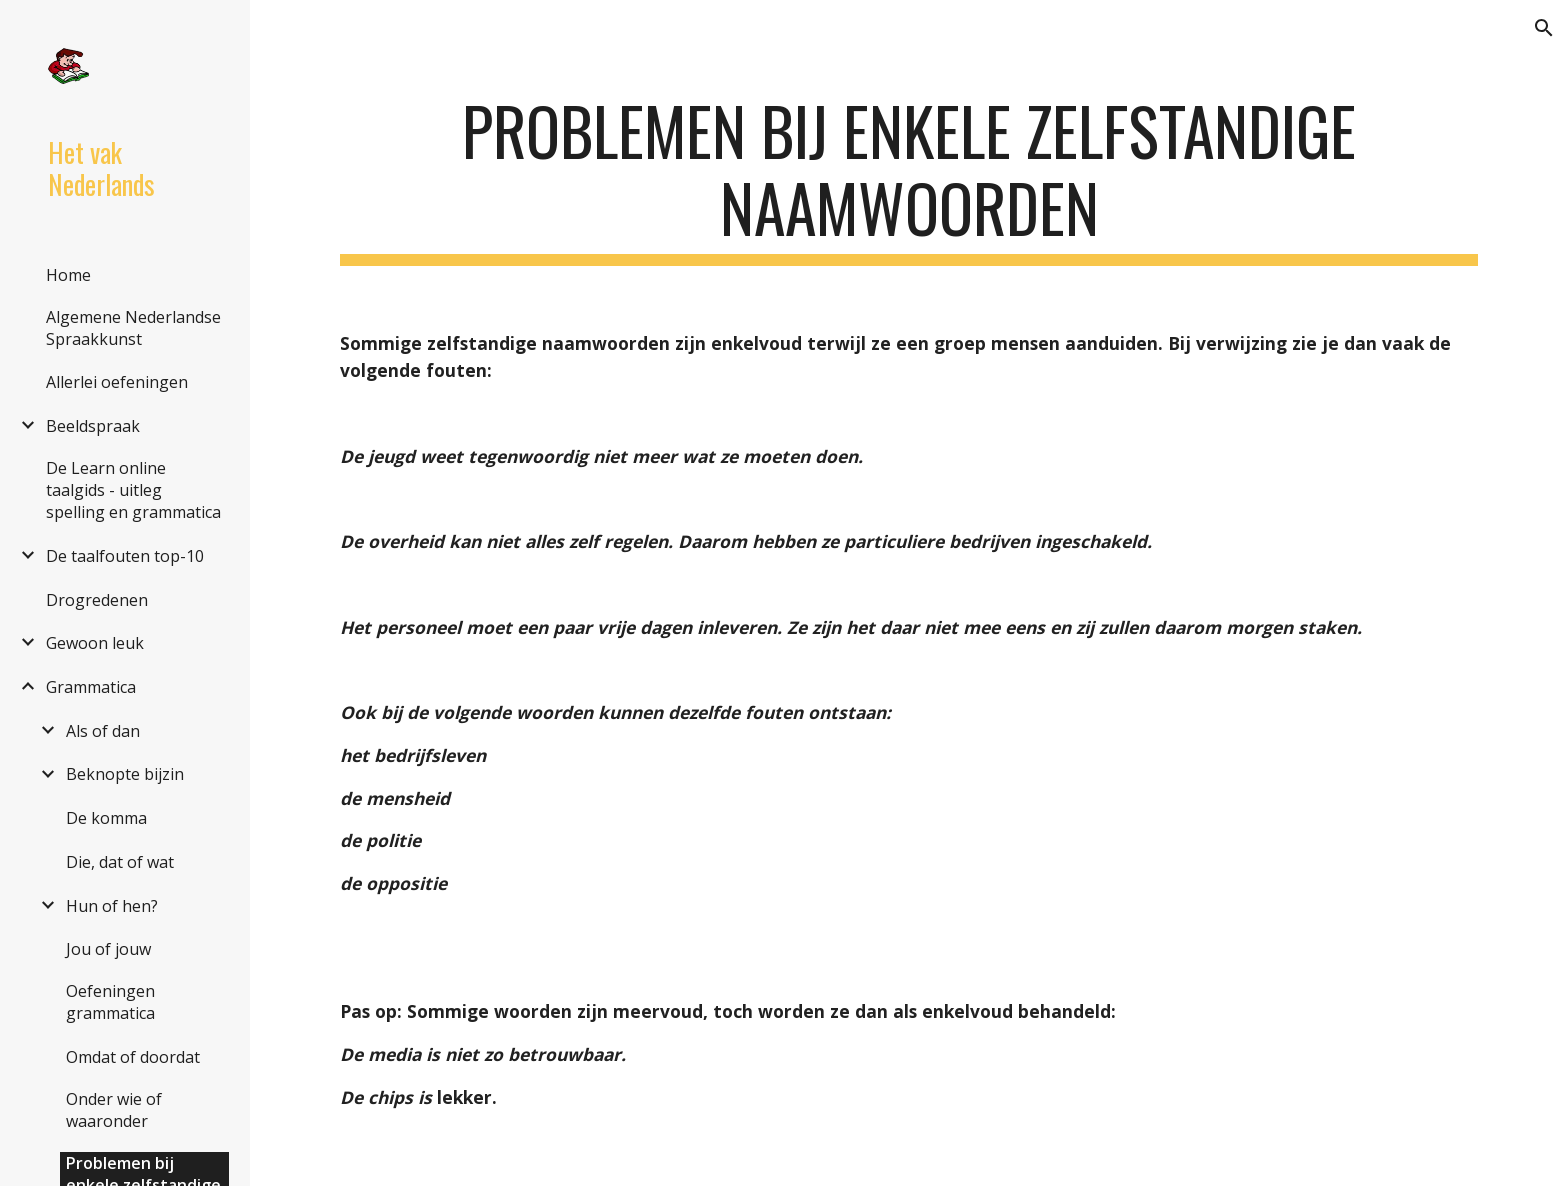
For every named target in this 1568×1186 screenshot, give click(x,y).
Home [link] (68, 275)
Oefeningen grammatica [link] (110, 1002)
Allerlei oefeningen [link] (117, 382)
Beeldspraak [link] (93, 426)
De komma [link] (106, 818)
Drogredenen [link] (97, 600)
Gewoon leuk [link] (95, 643)
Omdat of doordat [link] (133, 1057)
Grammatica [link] (91, 687)
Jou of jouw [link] (108, 949)
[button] (1544, 28)
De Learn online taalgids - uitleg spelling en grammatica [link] (133, 490)
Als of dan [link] (103, 731)
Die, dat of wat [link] (120, 862)
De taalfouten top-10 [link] (125, 556)
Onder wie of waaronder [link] (114, 1110)
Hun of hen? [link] (112, 906)
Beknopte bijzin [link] (125, 774)
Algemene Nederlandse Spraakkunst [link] (133, 328)
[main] (909, 179)
